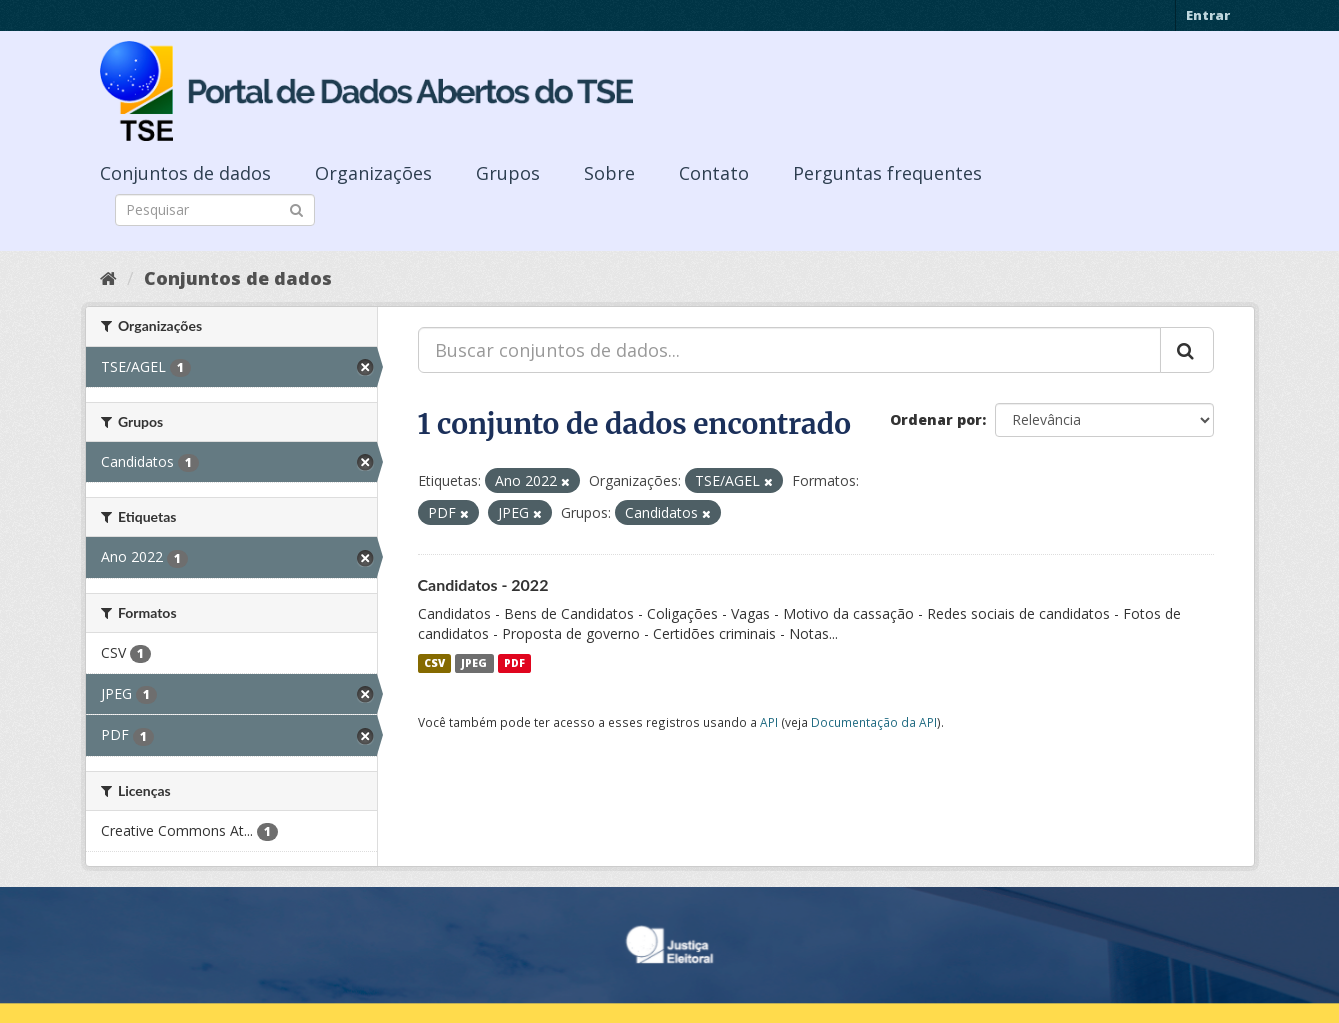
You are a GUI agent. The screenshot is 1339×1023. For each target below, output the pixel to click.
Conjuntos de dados (185, 173)
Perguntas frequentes (887, 173)
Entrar (1208, 15)
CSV (434, 663)
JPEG (474, 663)
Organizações (373, 173)
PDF (514, 663)
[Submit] (296, 208)
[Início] (108, 278)
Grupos (508, 173)
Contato (714, 173)
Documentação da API (874, 722)
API (769, 722)
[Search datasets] (215, 210)
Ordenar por (936, 419)
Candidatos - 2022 (483, 584)
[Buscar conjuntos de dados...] (789, 350)
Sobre (609, 173)
